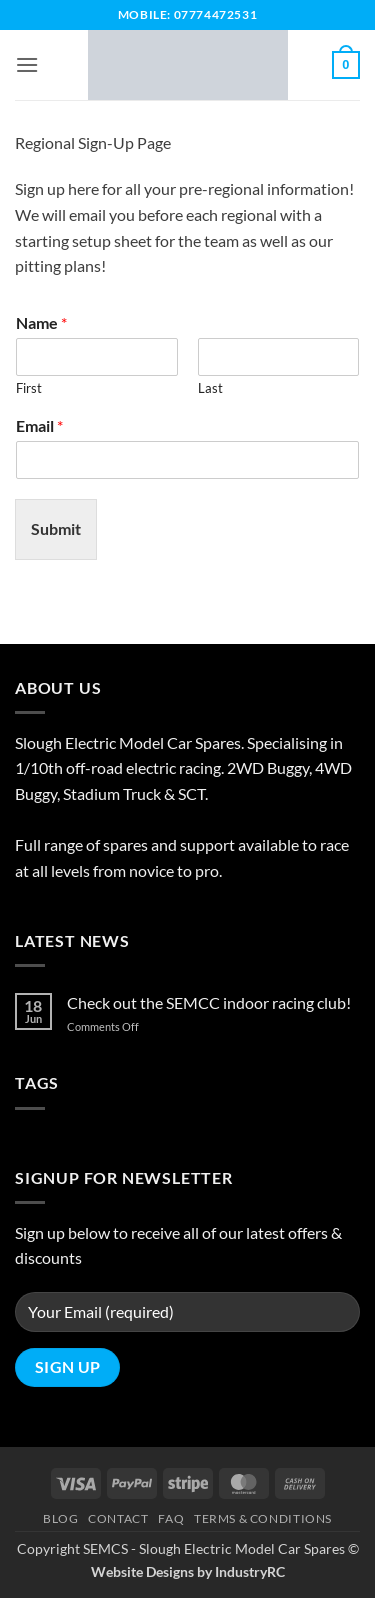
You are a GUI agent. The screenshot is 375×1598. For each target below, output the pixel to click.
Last (210, 388)
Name (41, 322)
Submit (56, 528)
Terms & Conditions (263, 1518)
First (29, 388)
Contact (118, 1518)
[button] (27, 64)
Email (39, 425)
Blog (60, 1518)
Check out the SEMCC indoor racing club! (209, 1002)
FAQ (171, 1518)
